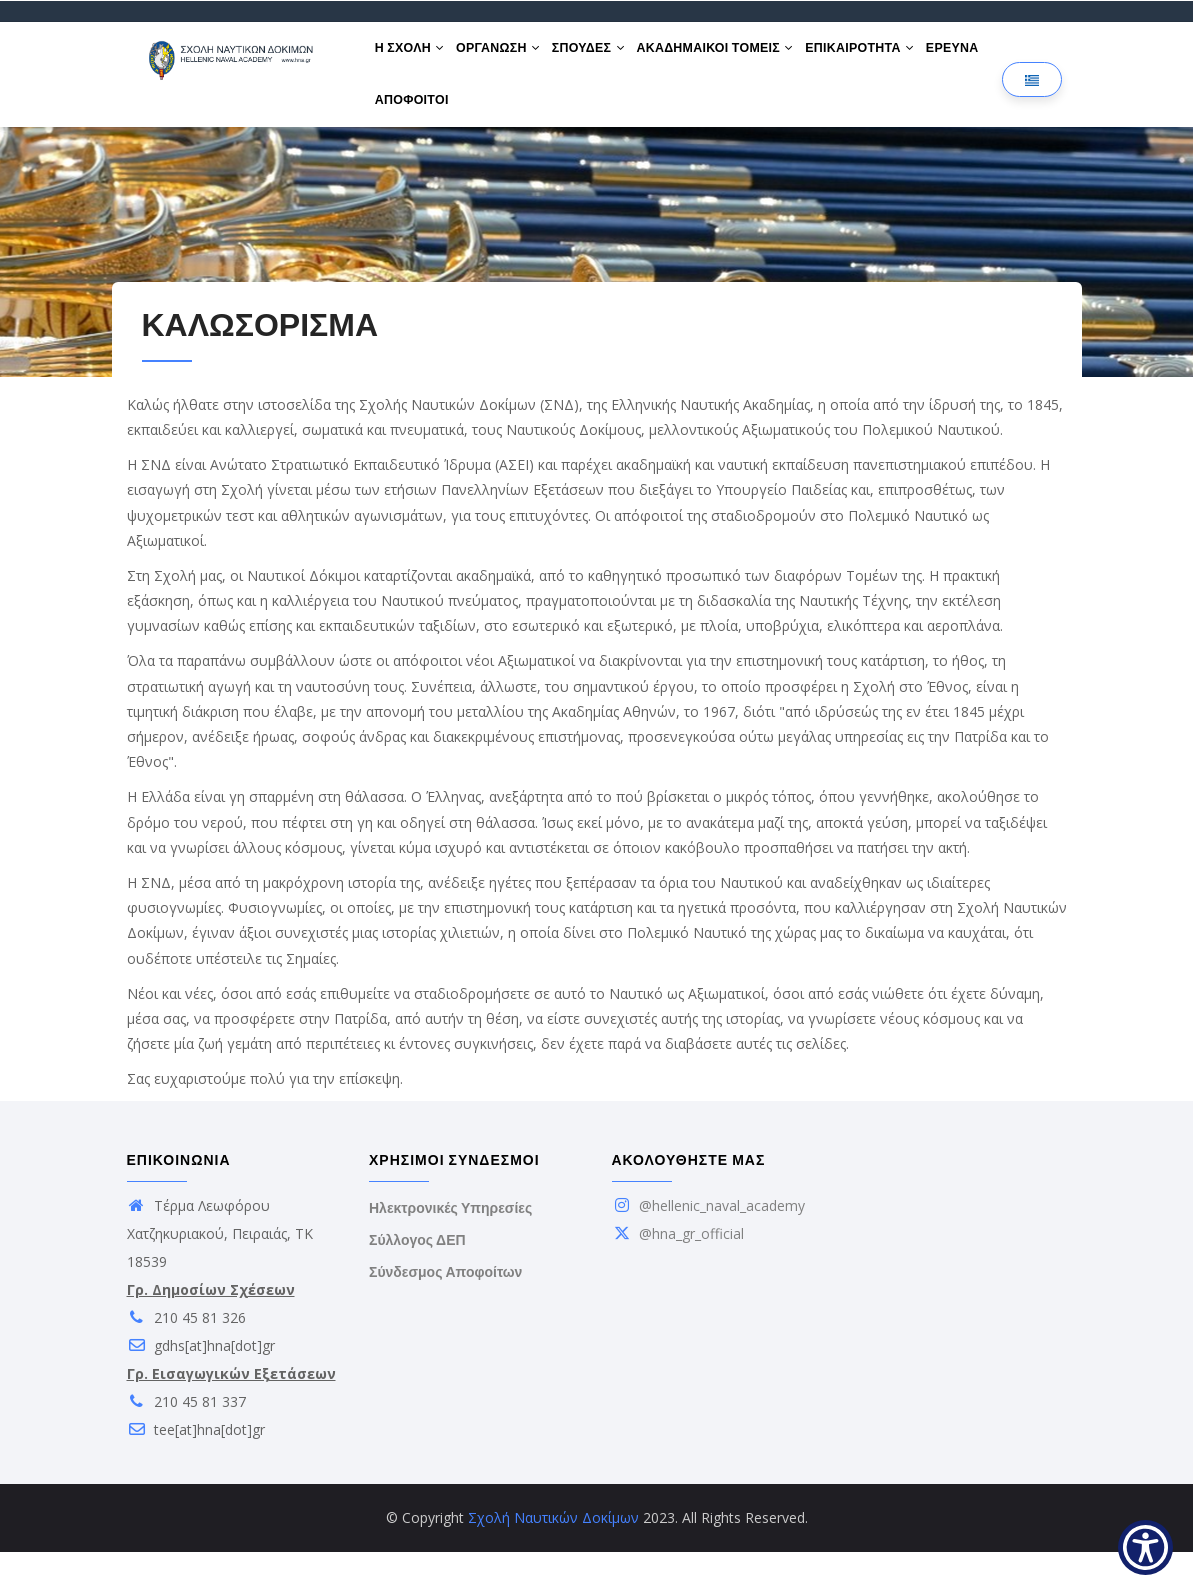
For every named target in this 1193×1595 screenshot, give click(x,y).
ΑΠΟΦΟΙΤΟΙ (487, 132)
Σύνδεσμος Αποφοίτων (445, 1315)
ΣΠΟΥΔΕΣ (609, 58)
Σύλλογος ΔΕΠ (417, 1283)
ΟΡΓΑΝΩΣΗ (511, 58)
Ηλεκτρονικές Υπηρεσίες (450, 1251)
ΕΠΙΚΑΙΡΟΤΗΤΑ (897, 58)
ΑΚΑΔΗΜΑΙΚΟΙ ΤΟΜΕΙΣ (744, 58)
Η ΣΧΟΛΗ (414, 58)
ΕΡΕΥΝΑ (405, 132)
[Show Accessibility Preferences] (1145, 1547)
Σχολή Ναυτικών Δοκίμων (553, 1560)
